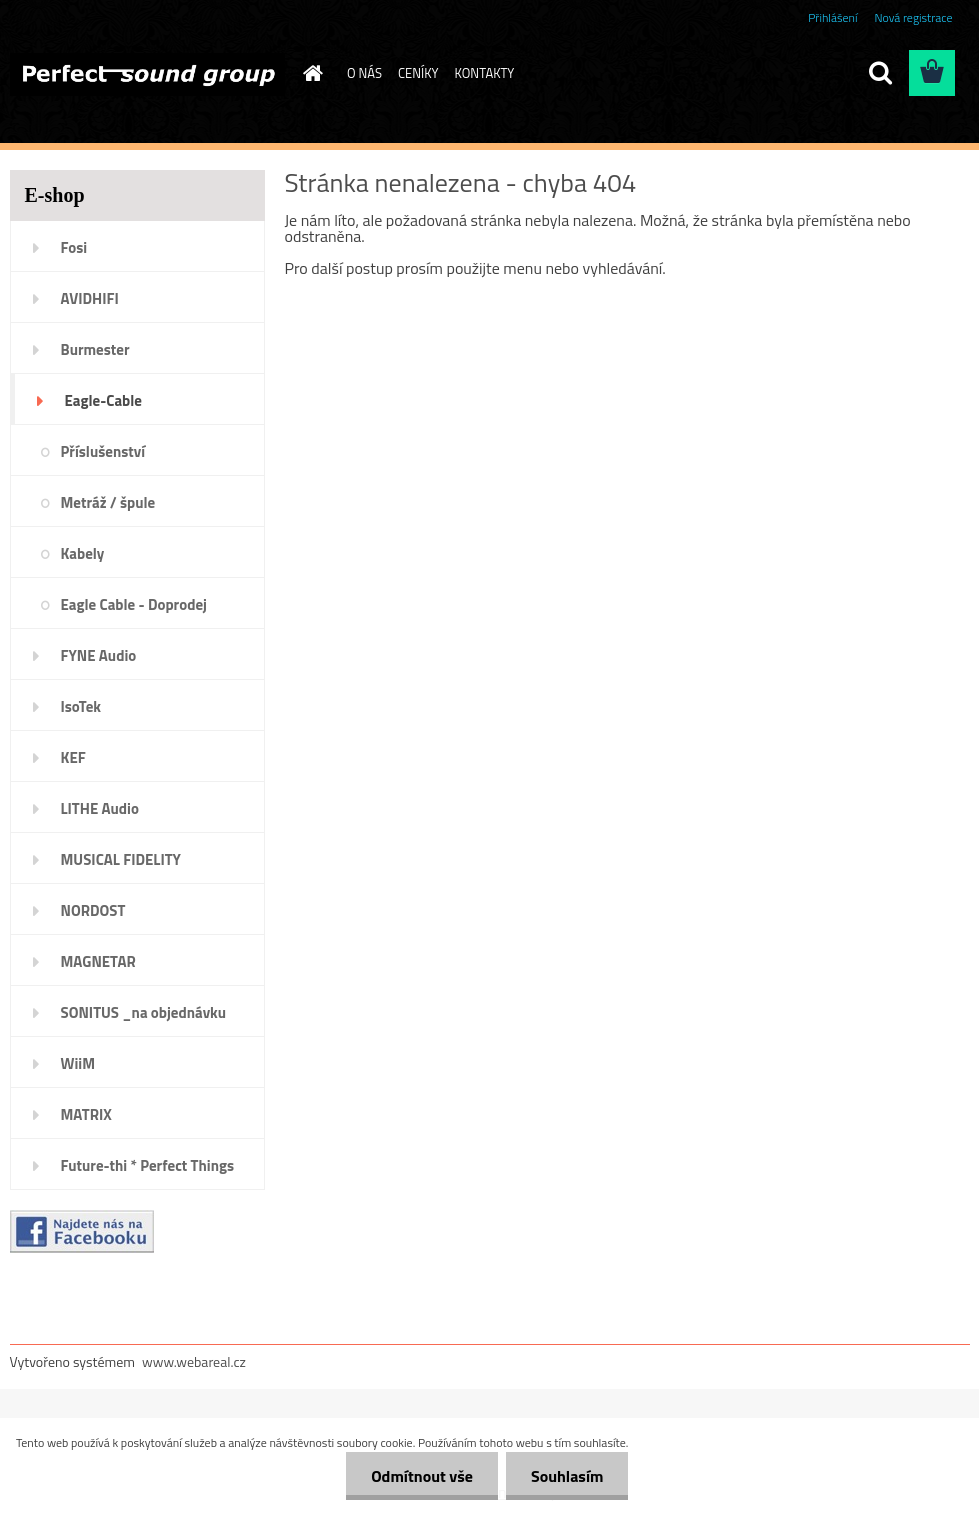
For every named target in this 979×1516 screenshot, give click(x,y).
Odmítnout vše (422, 1476)
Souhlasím (567, 1476)
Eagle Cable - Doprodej (134, 604)
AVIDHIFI (90, 298)
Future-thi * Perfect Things (148, 1165)
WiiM (78, 1063)
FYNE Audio (99, 655)
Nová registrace (913, 17)
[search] (880, 73)
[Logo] (147, 74)
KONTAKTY (485, 73)
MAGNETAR (98, 961)
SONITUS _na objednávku (144, 1012)
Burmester (95, 349)
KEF (73, 757)
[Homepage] (309, 73)
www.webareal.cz (194, 1361)
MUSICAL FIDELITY (121, 859)
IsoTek (81, 706)
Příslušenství (103, 451)
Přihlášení (832, 17)
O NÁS (364, 73)
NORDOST (93, 910)
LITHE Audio (100, 808)
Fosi (74, 247)
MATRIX (86, 1114)
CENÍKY (418, 73)
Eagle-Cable (103, 400)
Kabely (83, 553)
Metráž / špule (108, 502)
